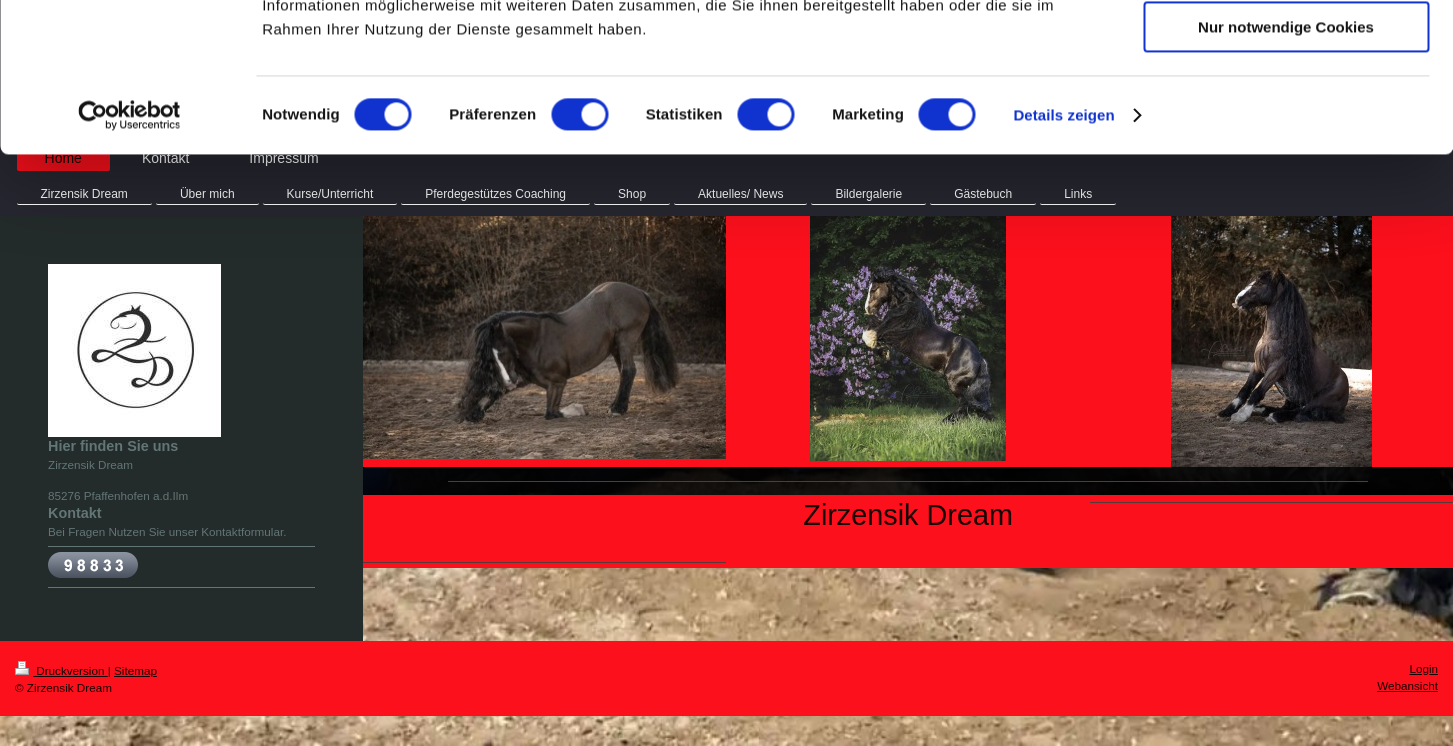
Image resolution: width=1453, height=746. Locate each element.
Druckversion (61, 670)
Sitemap (135, 670)
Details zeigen (1063, 254)
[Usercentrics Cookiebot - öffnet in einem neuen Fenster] (129, 255)
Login (1423, 668)
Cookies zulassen (1286, 49)
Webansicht (1407, 685)
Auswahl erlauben (1286, 108)
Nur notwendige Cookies (1286, 166)
